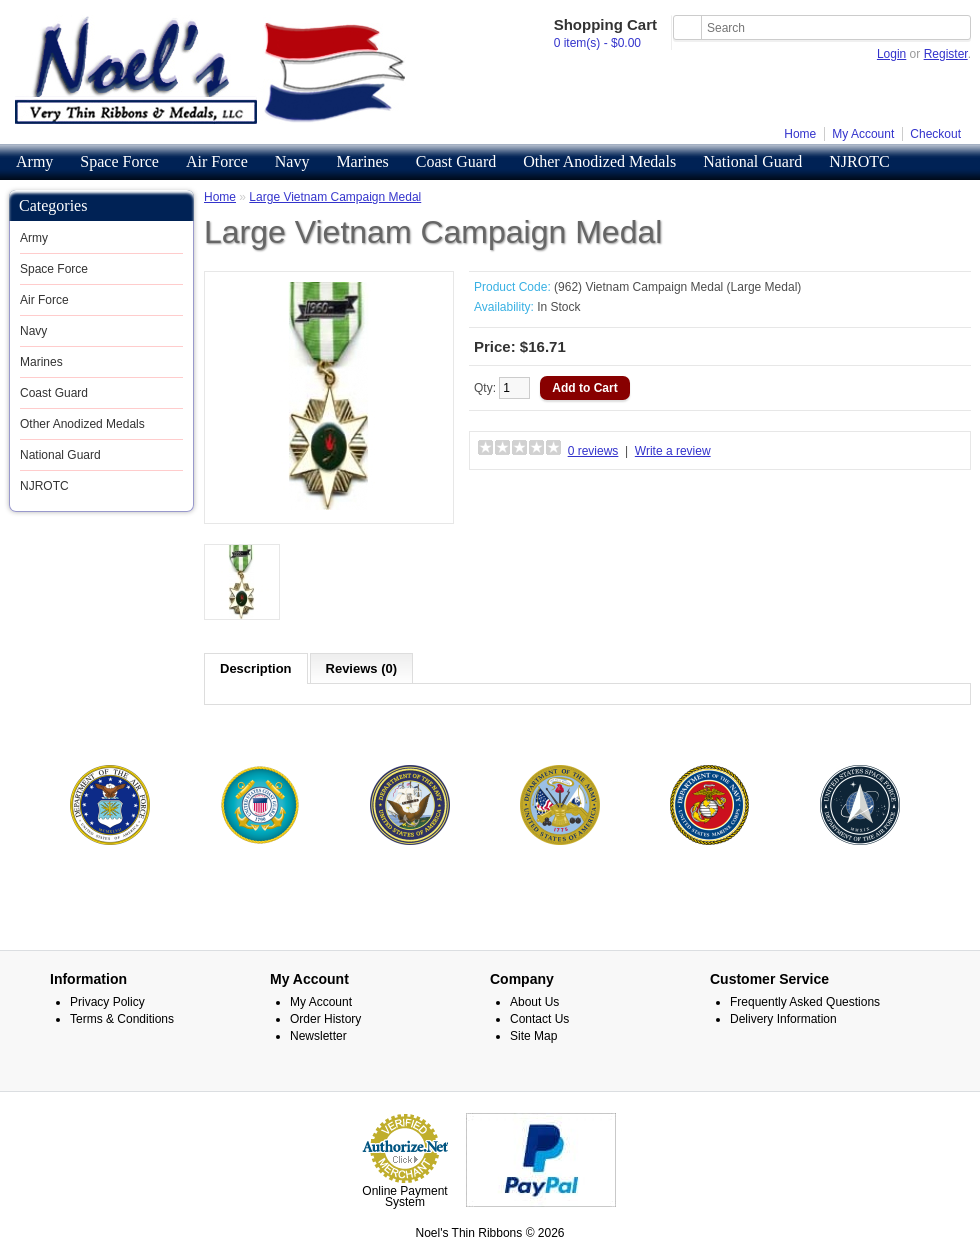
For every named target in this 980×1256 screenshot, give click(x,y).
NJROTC (859, 161)
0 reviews (593, 451)
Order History (325, 1019)
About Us (534, 1002)
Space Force (119, 161)
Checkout (935, 134)
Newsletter (318, 1036)
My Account (863, 134)
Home (800, 134)
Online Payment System (404, 1196)
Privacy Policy (107, 1002)
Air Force (217, 161)
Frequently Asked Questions (805, 1002)
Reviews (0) (362, 668)
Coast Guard (456, 161)
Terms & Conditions (122, 1019)
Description (256, 668)
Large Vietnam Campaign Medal (335, 197)
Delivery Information (783, 1019)
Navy (292, 161)
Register (946, 54)
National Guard (752, 161)
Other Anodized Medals (599, 161)
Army (34, 161)
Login (891, 54)
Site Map (533, 1036)
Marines (362, 161)
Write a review (673, 451)
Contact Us (539, 1019)
